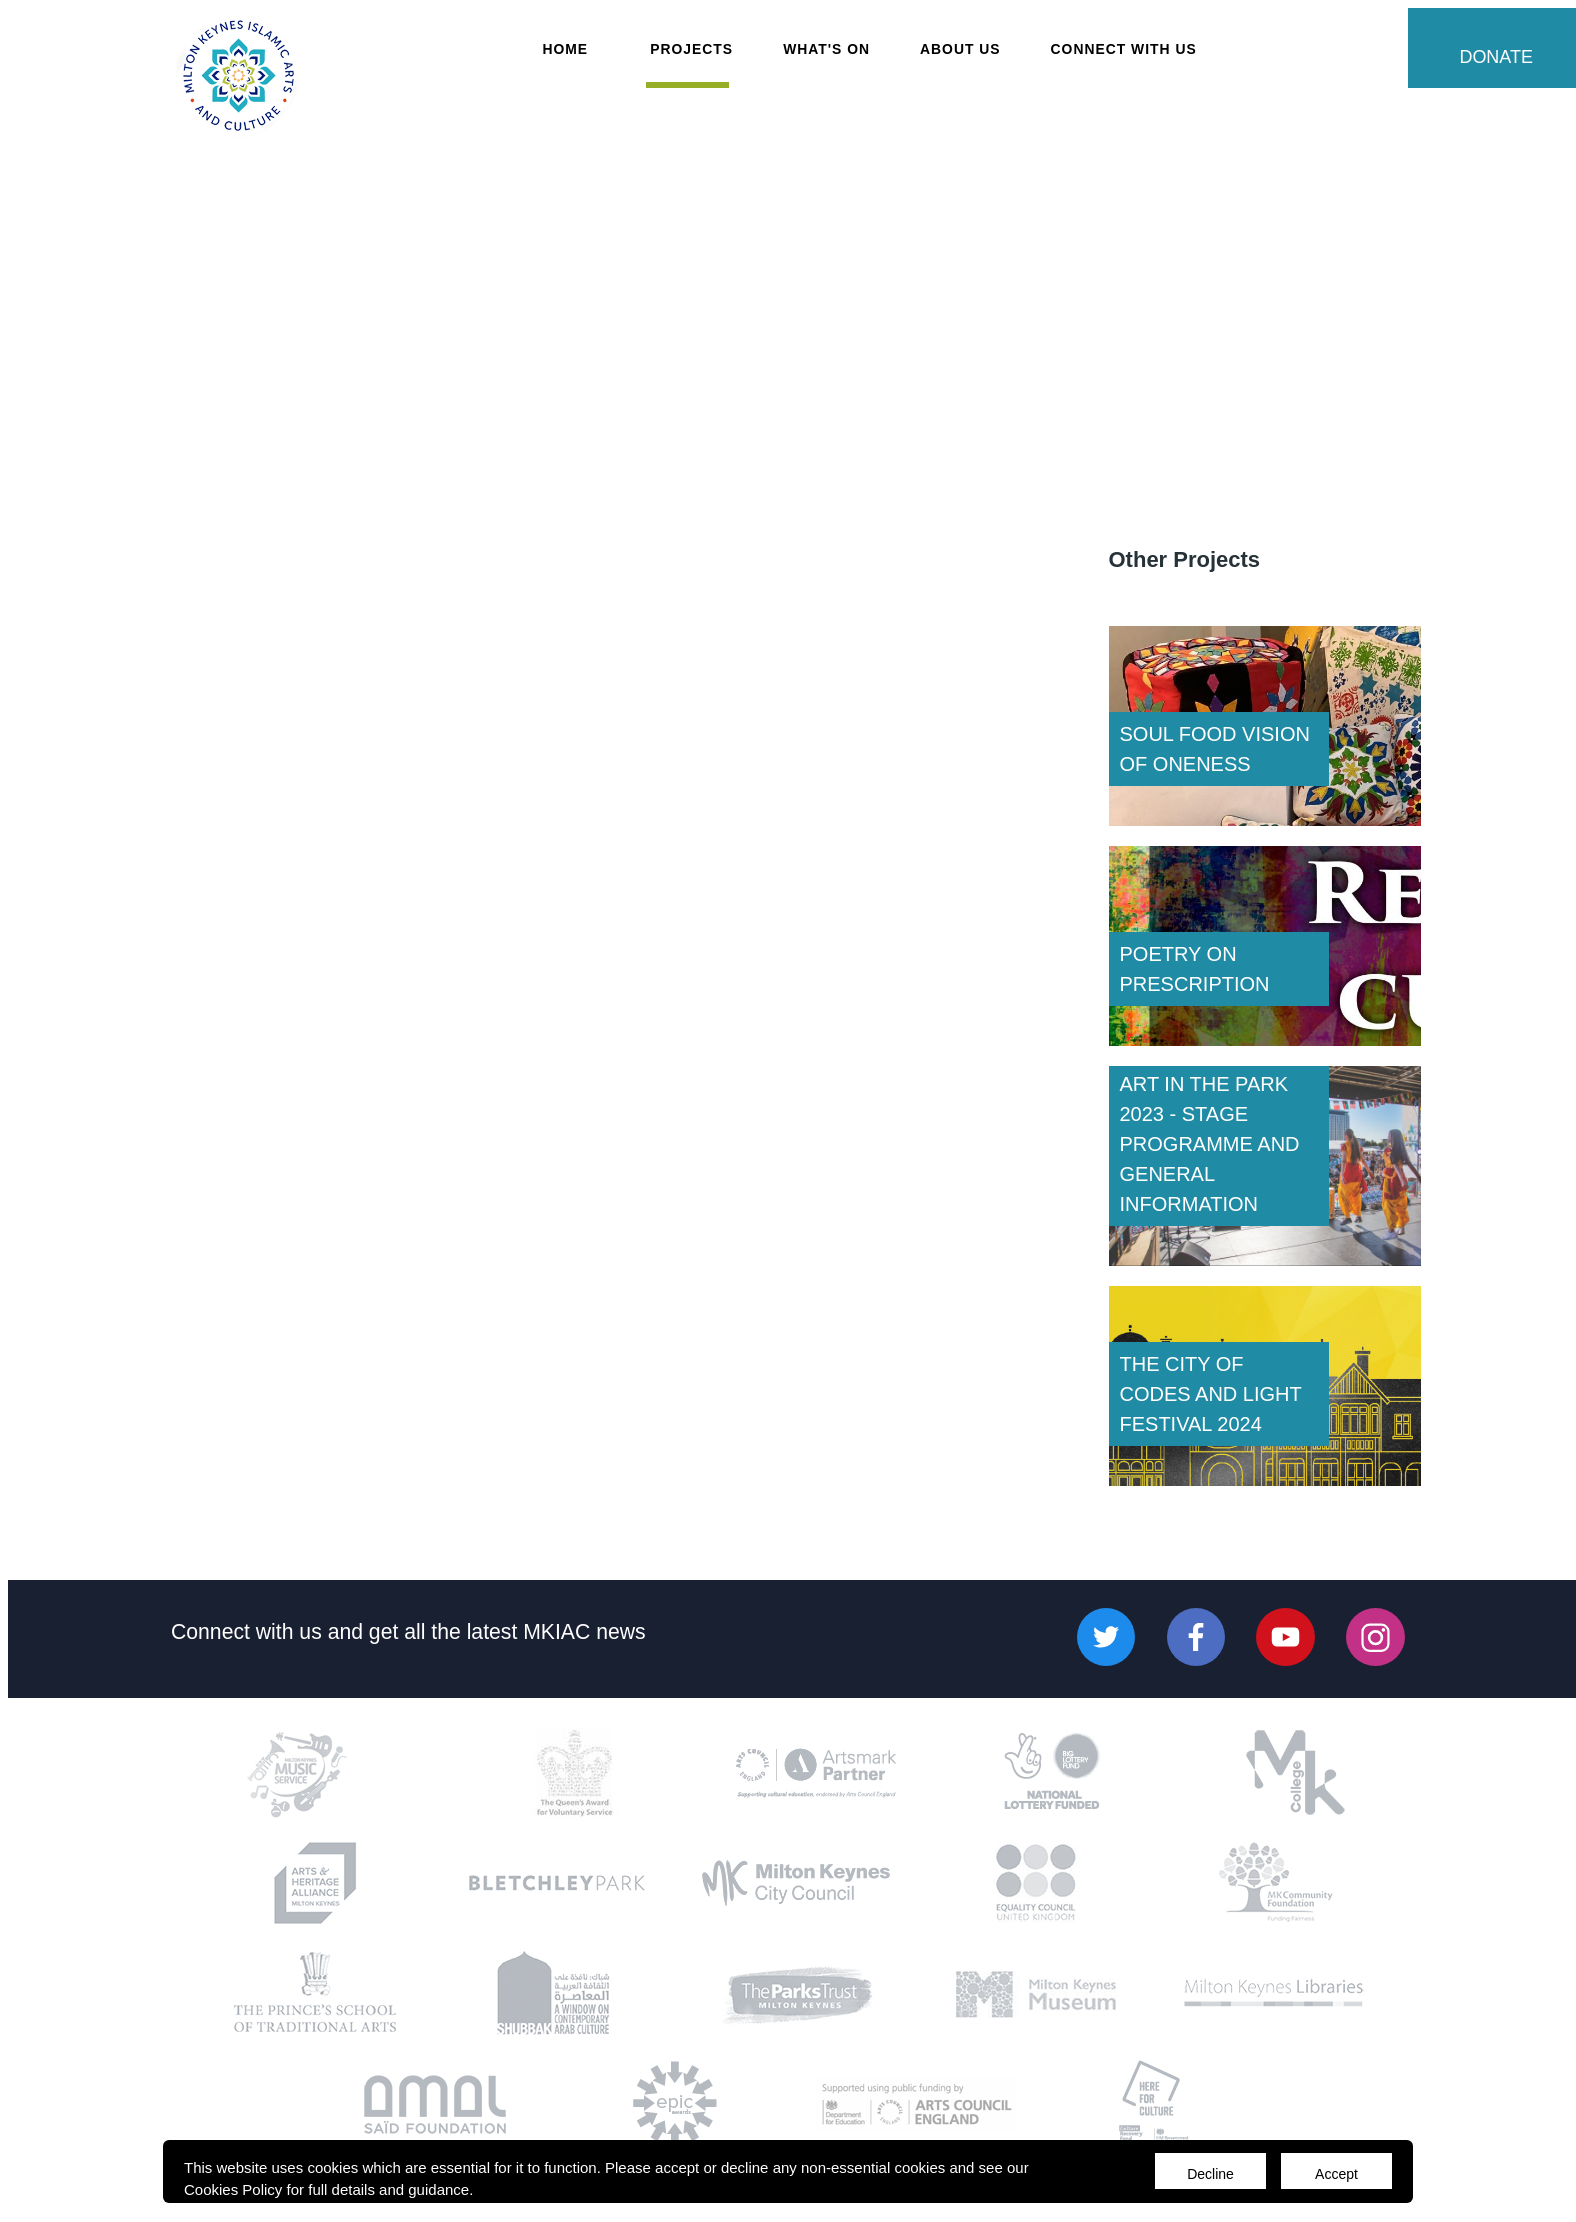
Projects (691, 49)
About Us (960, 49)
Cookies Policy (233, 2189)
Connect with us (246, 1630)
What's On (826, 49)
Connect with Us (1124, 49)
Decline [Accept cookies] (1210, 2174)
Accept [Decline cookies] (1336, 2174)
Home (565, 49)
